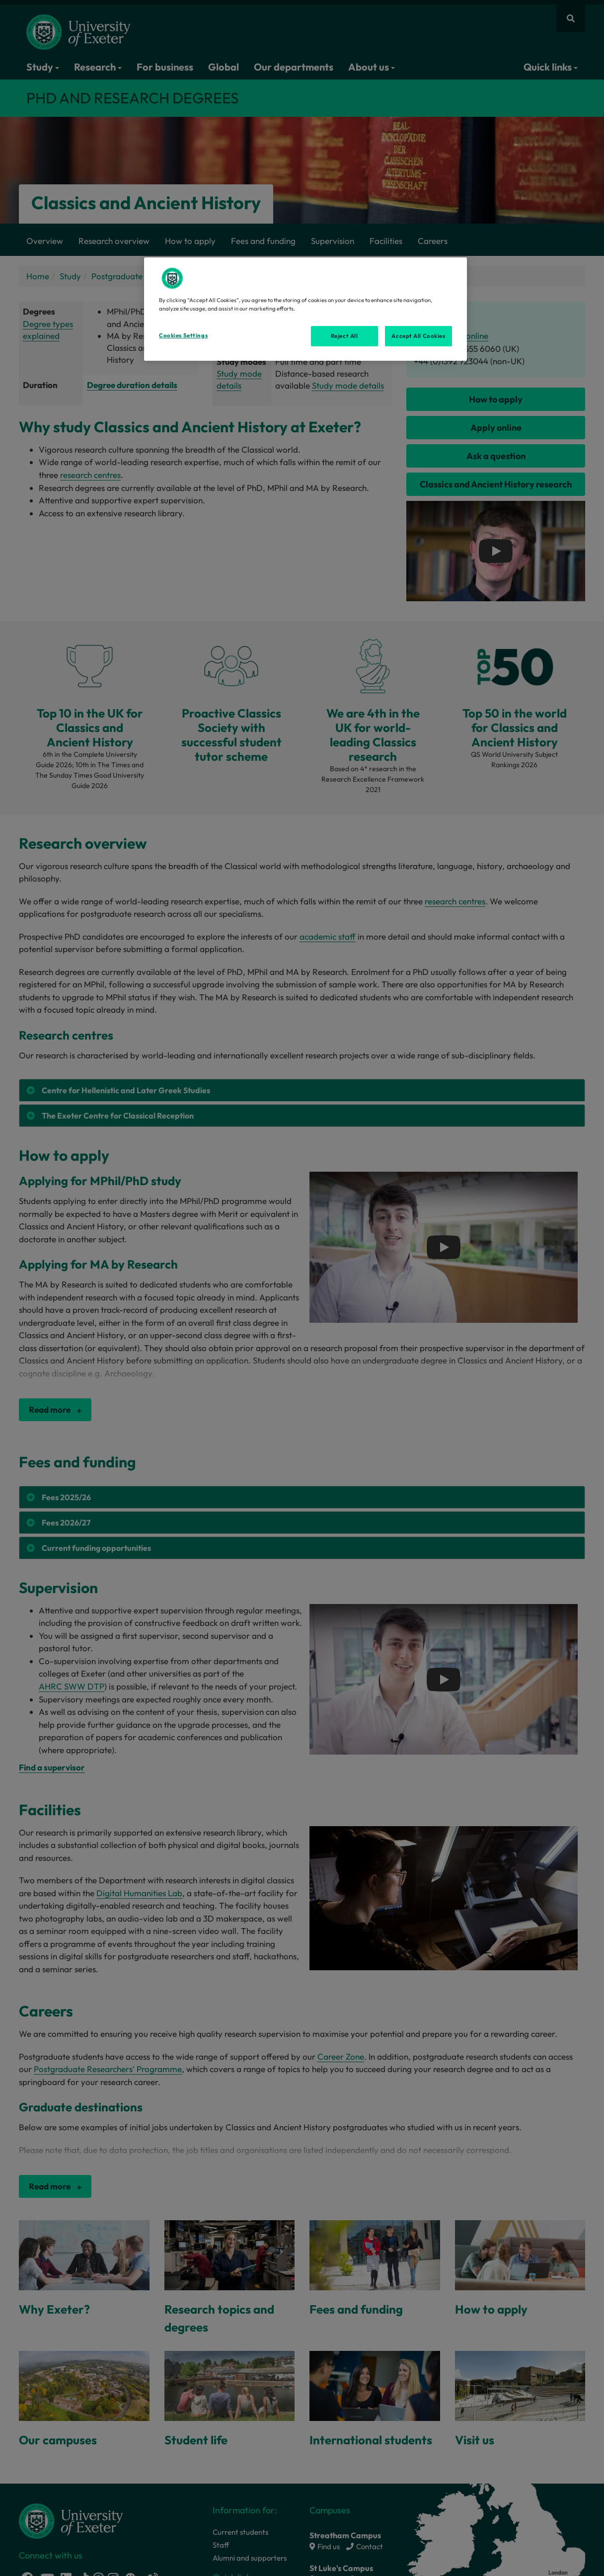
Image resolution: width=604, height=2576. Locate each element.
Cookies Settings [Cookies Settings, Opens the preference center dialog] (183, 335)
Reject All (344, 335)
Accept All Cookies (418, 335)
